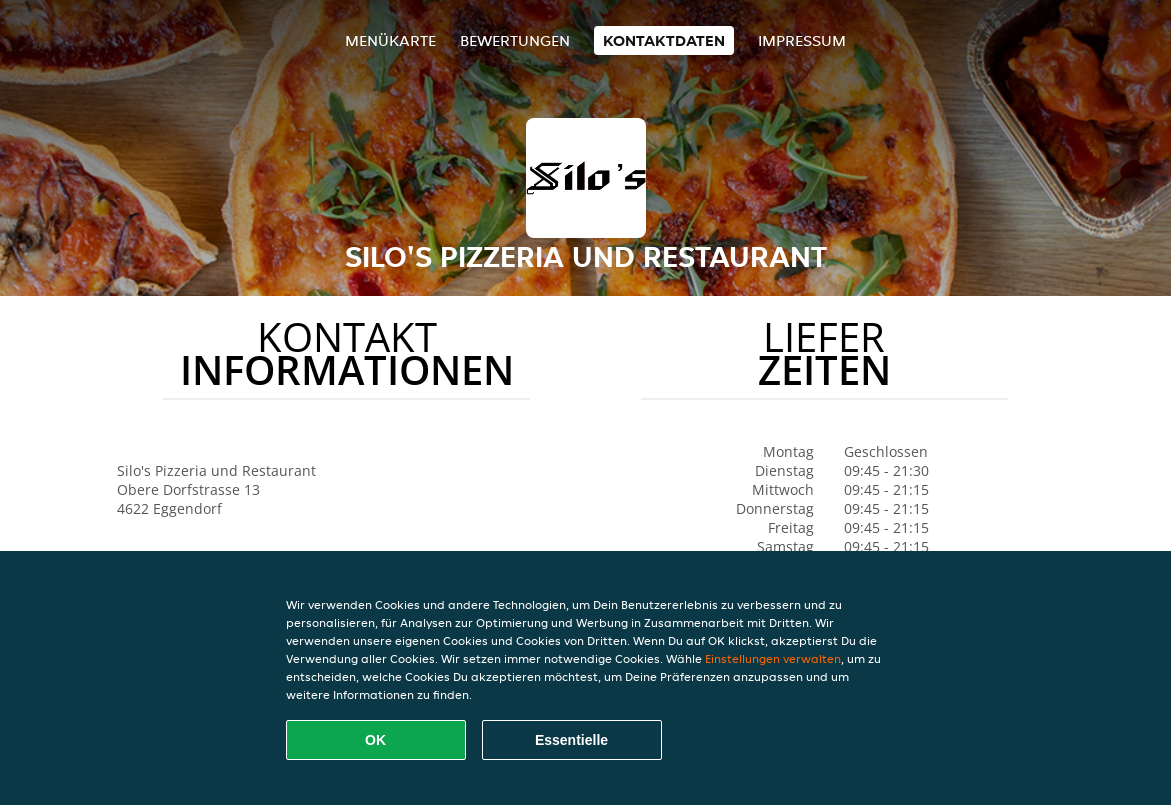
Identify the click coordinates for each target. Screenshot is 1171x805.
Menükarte (390, 40)
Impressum (802, 40)
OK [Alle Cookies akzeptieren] (375, 740)
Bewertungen (515, 40)
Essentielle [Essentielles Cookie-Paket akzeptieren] (571, 740)
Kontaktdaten (664, 40)
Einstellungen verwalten (773, 658)
